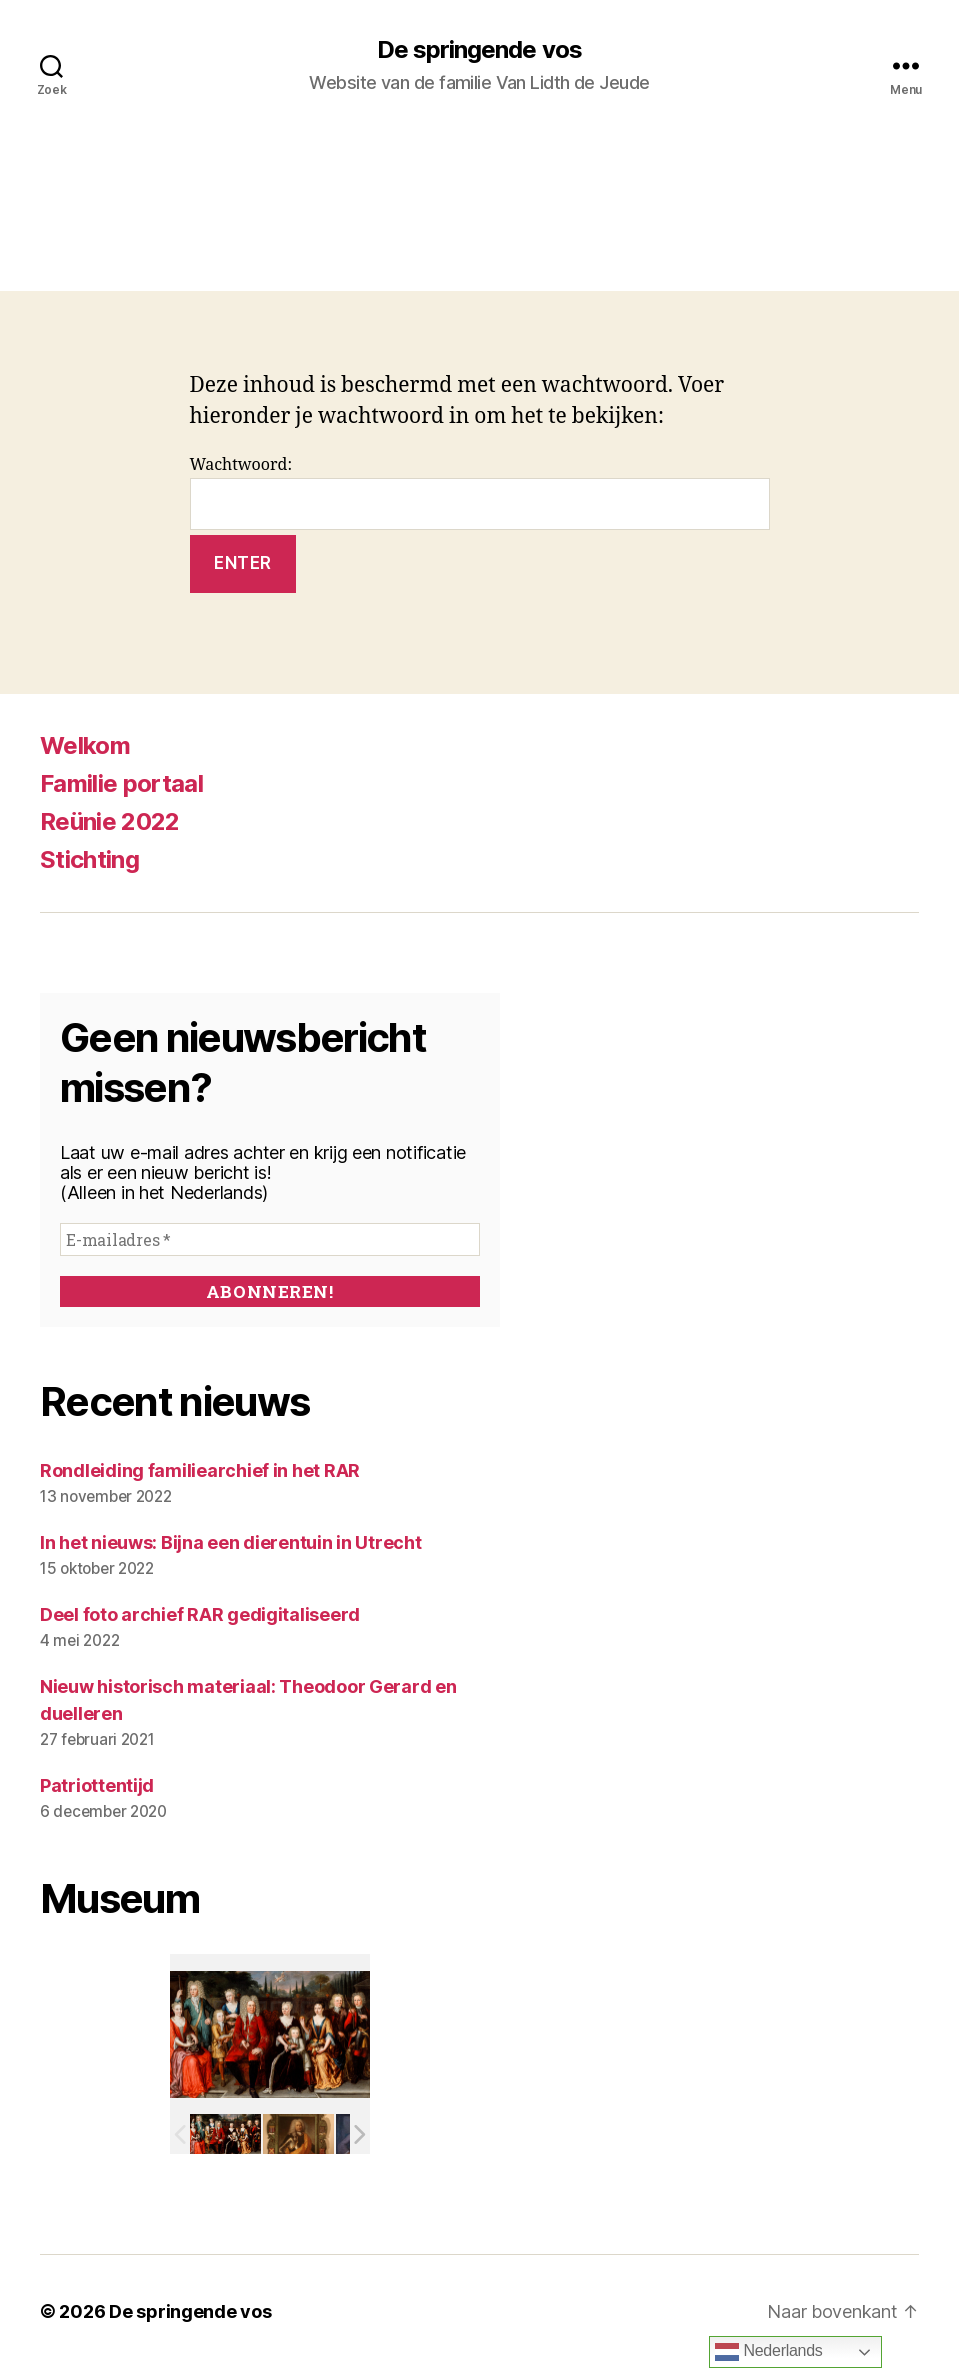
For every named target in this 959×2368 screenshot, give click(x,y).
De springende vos (479, 50)
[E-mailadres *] (270, 1239)
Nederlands (768, 2352)
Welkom (85, 745)
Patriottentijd (97, 1785)
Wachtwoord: (480, 492)
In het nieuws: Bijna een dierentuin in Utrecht (231, 1542)
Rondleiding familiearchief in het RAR (200, 1470)
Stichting (89, 859)
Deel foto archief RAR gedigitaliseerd (200, 1614)
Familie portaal (121, 783)
